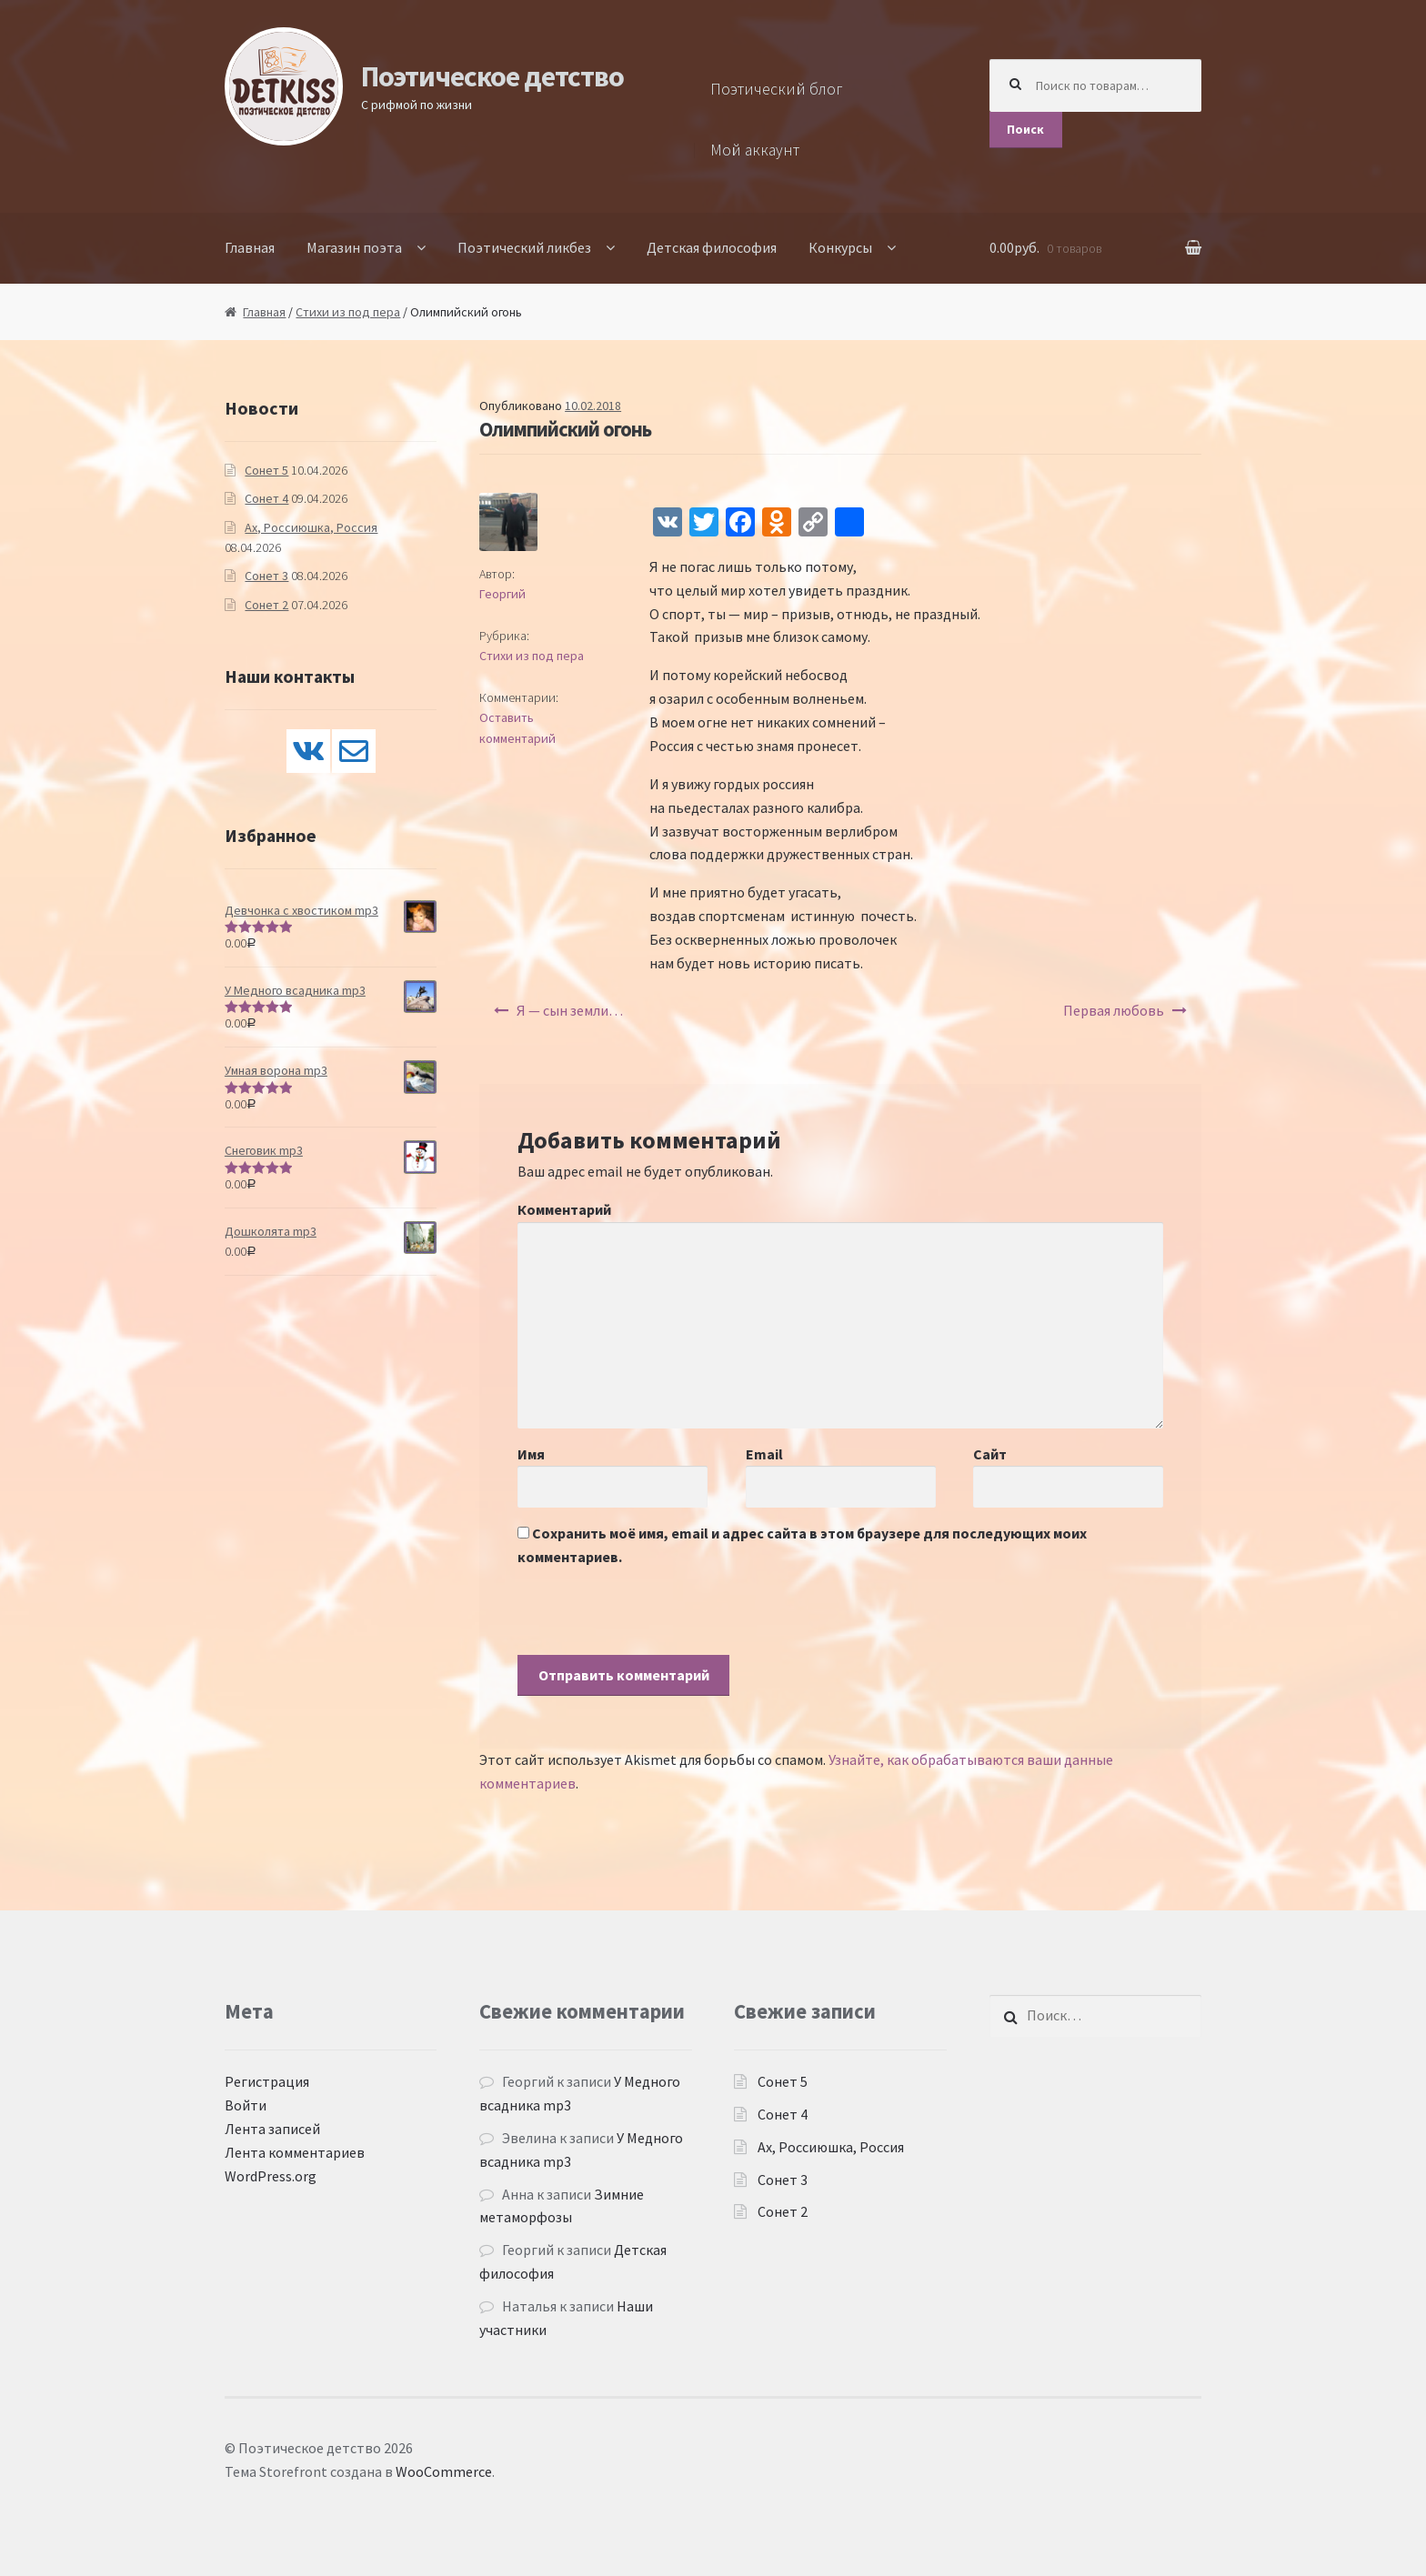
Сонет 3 (266, 575)
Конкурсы (840, 247)
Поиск (1025, 129)
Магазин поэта (354, 247)
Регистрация (267, 2081)
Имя (531, 1454)
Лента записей (272, 2129)
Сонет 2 (266, 604)
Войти (245, 2105)
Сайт (990, 1454)
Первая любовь (1113, 1010)
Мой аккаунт (754, 150)
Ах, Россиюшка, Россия (311, 527)
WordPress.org (270, 2176)
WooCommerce (444, 2471)
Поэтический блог (776, 89)
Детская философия (712, 247)
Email (764, 1454)
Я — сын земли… (570, 1010)
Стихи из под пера (348, 312)
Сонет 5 (266, 470)
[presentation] (655, 1619)
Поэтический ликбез (524, 247)
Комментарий (564, 1209)
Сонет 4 (266, 498)
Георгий (502, 594)
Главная (250, 247)
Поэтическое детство (492, 76)
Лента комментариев (295, 2152)
